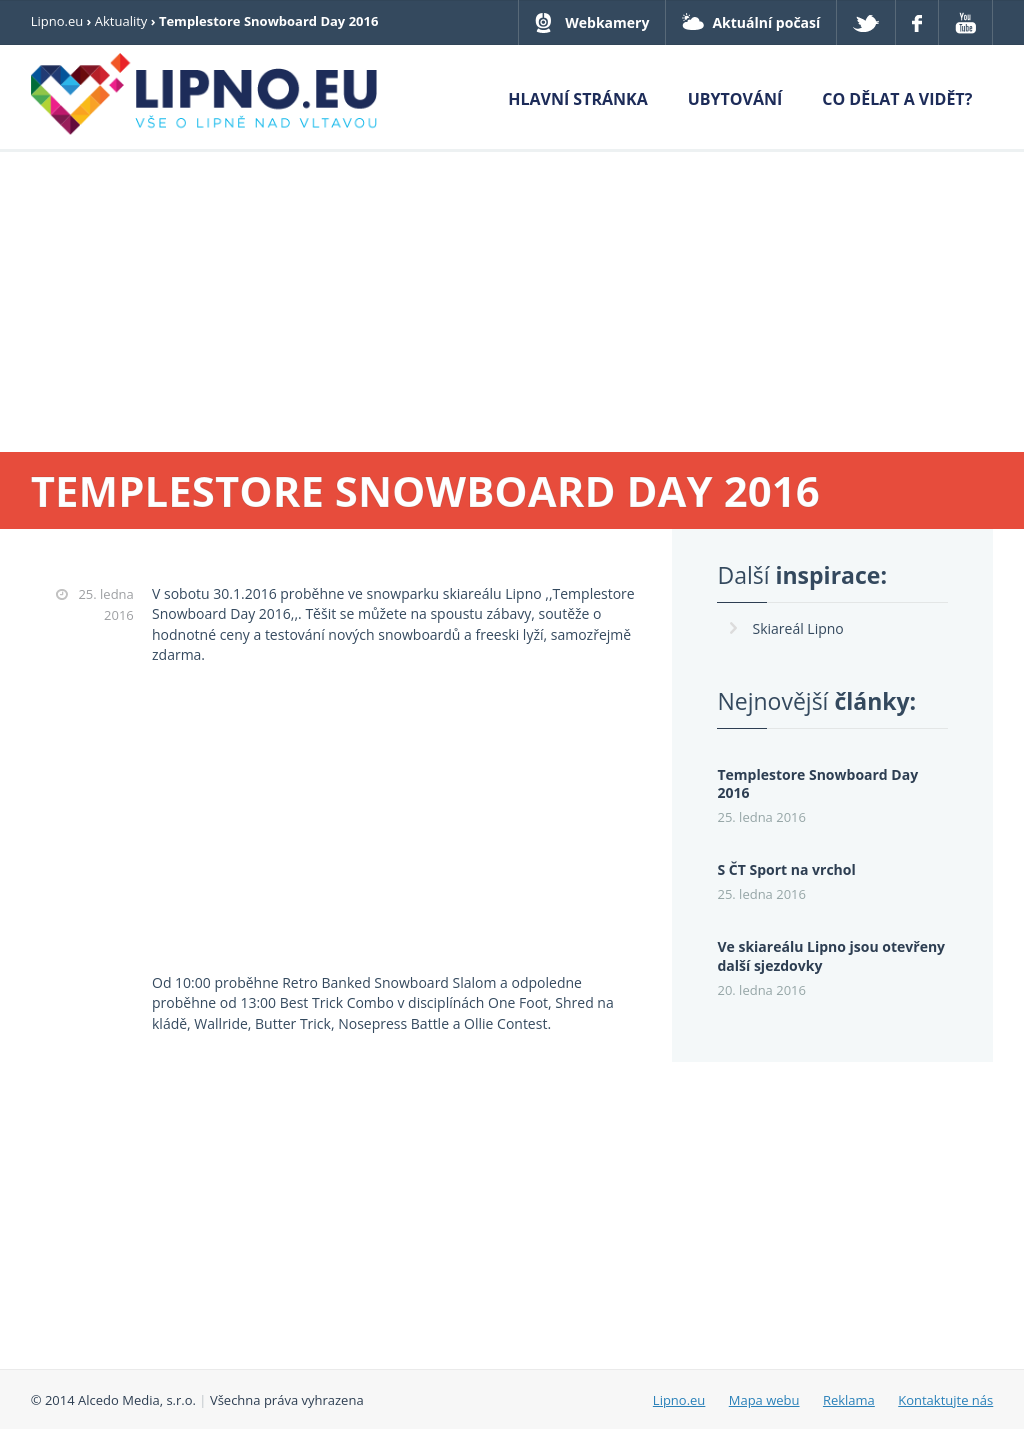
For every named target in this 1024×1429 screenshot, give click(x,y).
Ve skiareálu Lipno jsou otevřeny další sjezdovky (831, 956)
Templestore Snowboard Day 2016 (817, 784)
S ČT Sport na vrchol (786, 869)
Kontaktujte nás (945, 1400)
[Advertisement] (512, 302)
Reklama (849, 1400)
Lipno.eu (57, 21)
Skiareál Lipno (797, 628)
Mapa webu (764, 1400)
